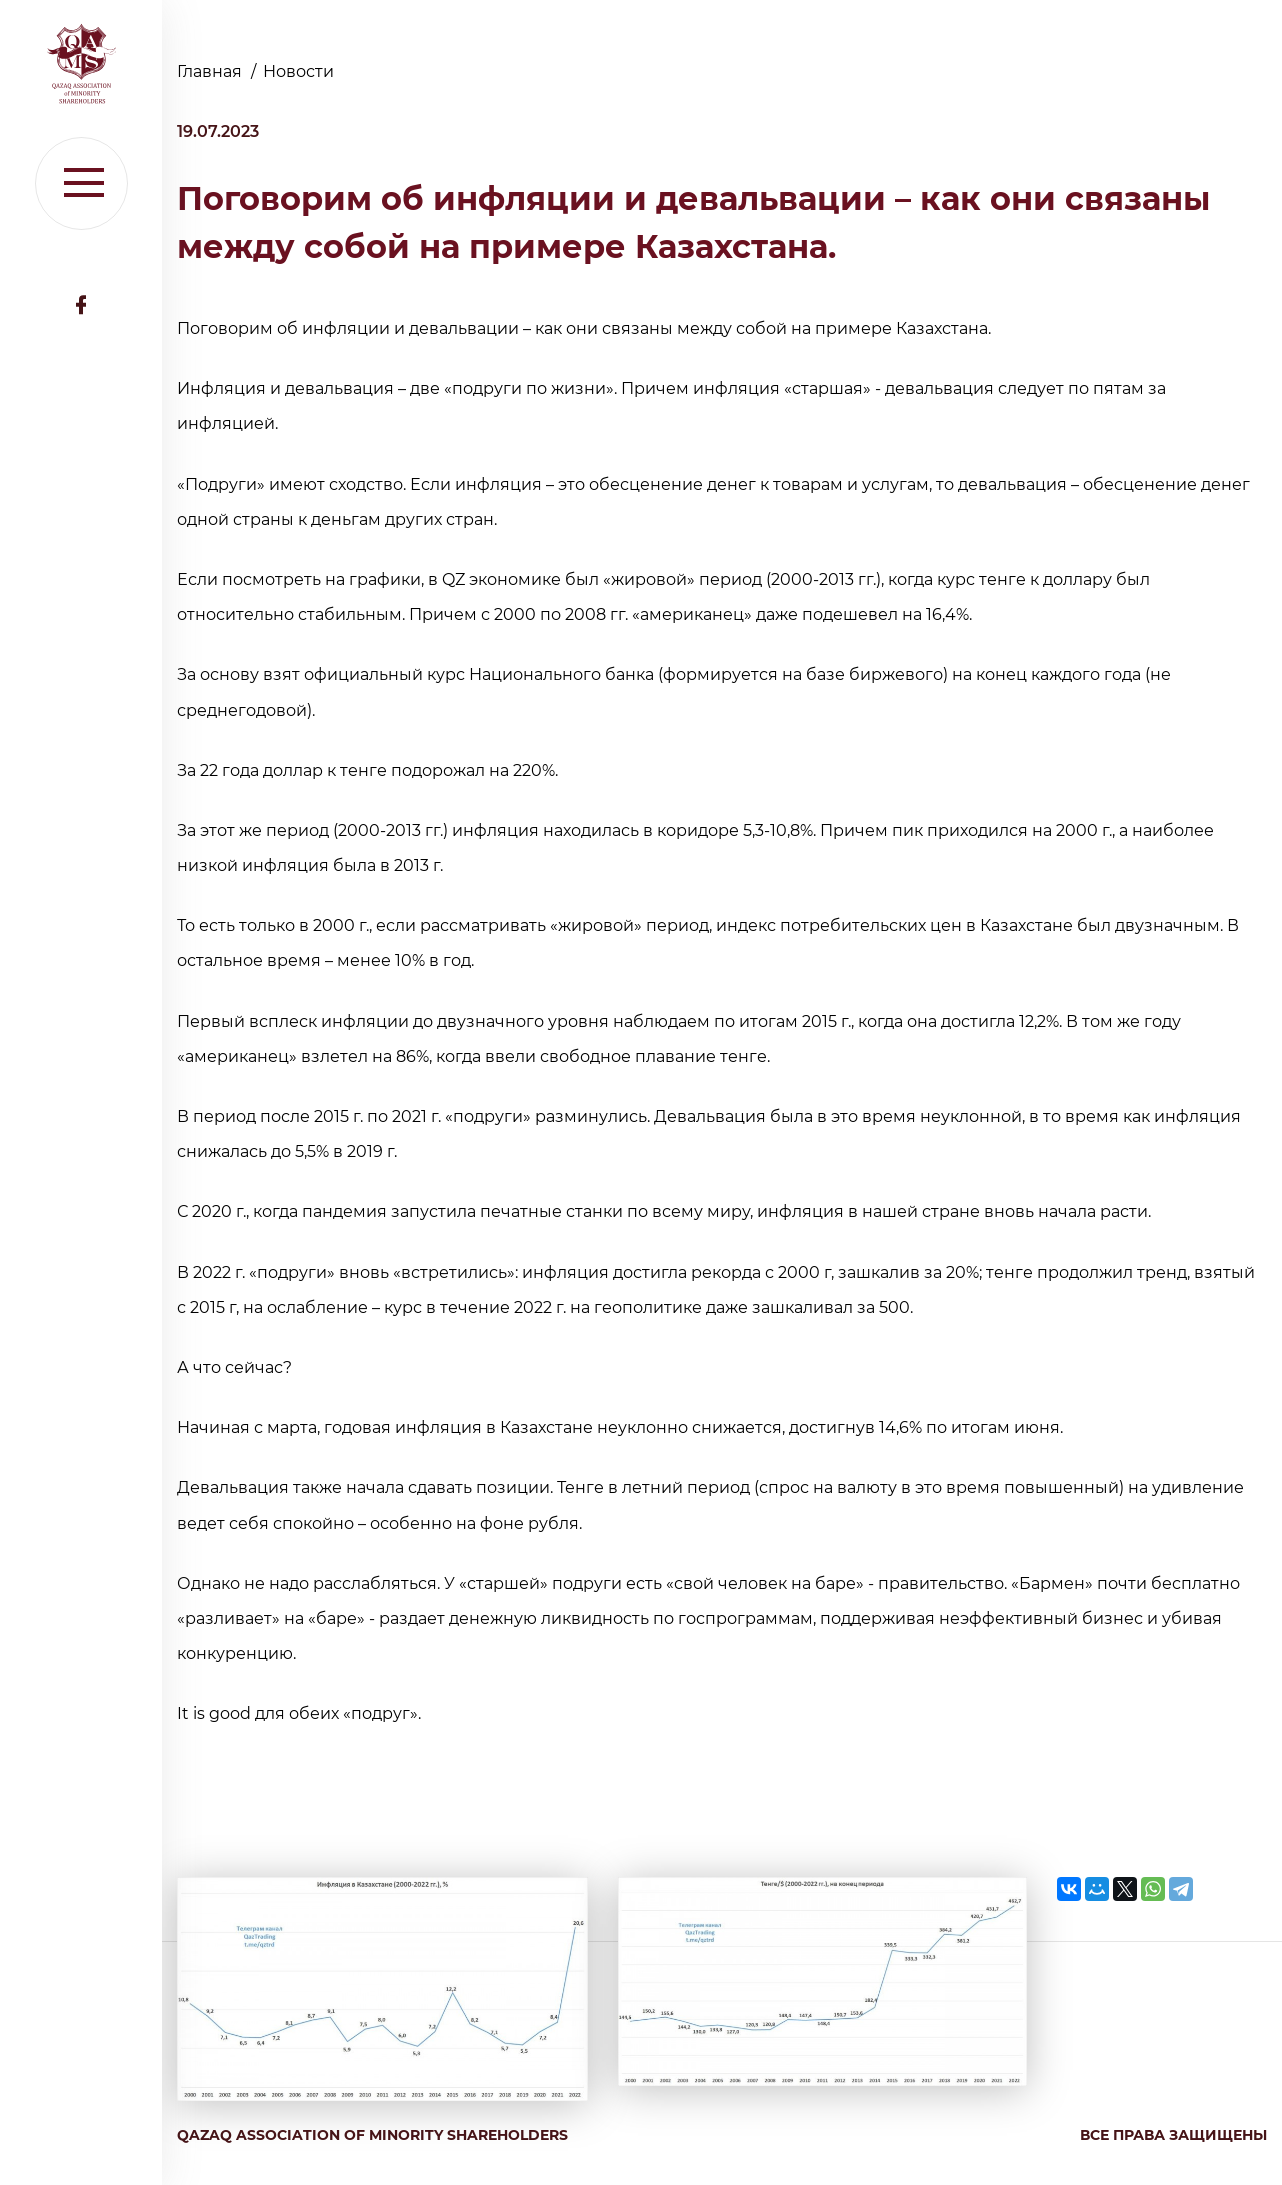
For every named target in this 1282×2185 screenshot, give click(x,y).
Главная (211, 71)
